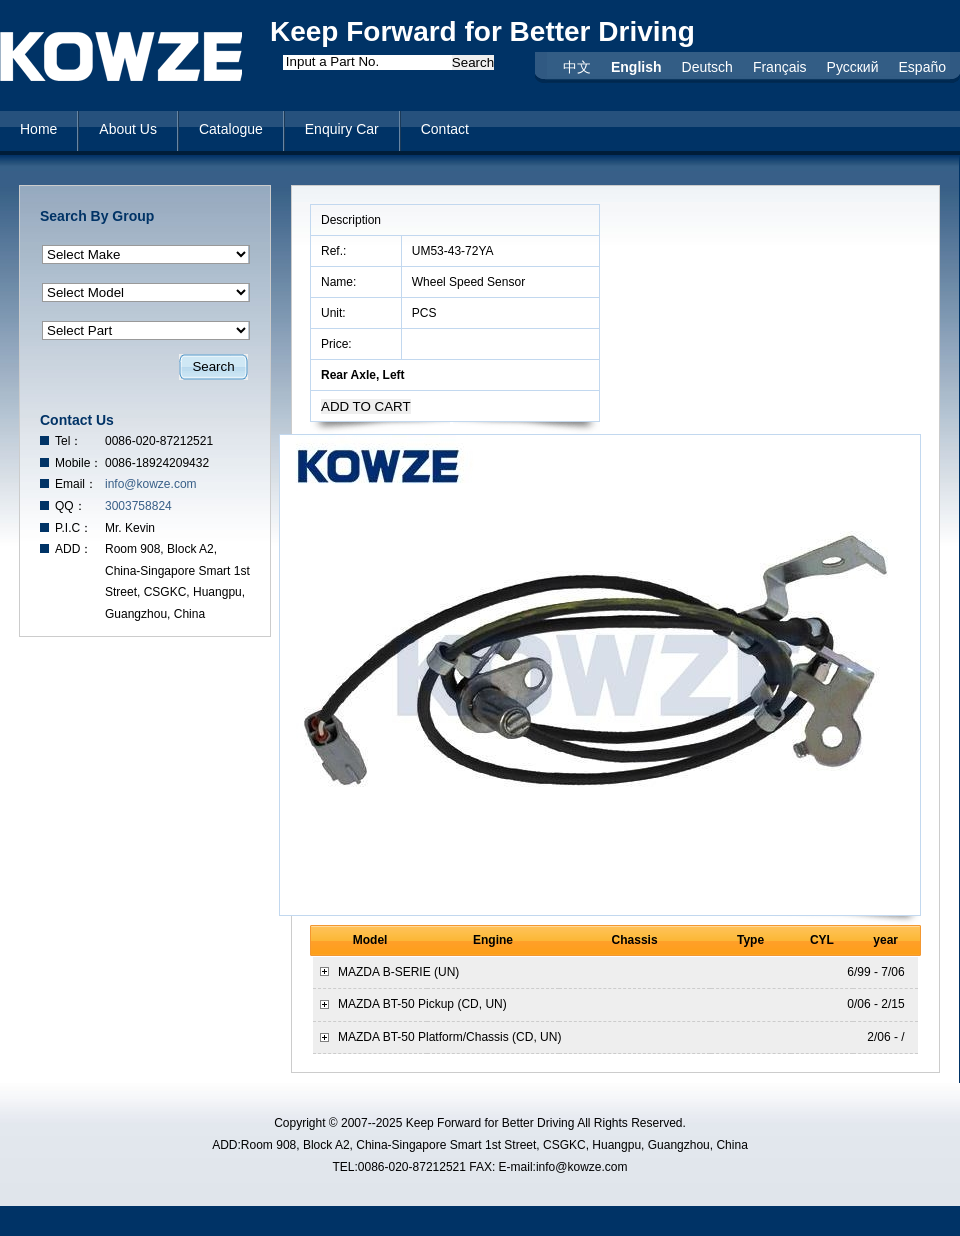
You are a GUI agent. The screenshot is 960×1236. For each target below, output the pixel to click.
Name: (340, 282)
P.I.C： (73, 528)
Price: (338, 344)
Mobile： (78, 463)
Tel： (68, 441)
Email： (76, 484)
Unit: (335, 313)
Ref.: (335, 251)
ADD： (73, 549)
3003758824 (138, 506)
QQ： (70, 506)
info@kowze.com (151, 484)
